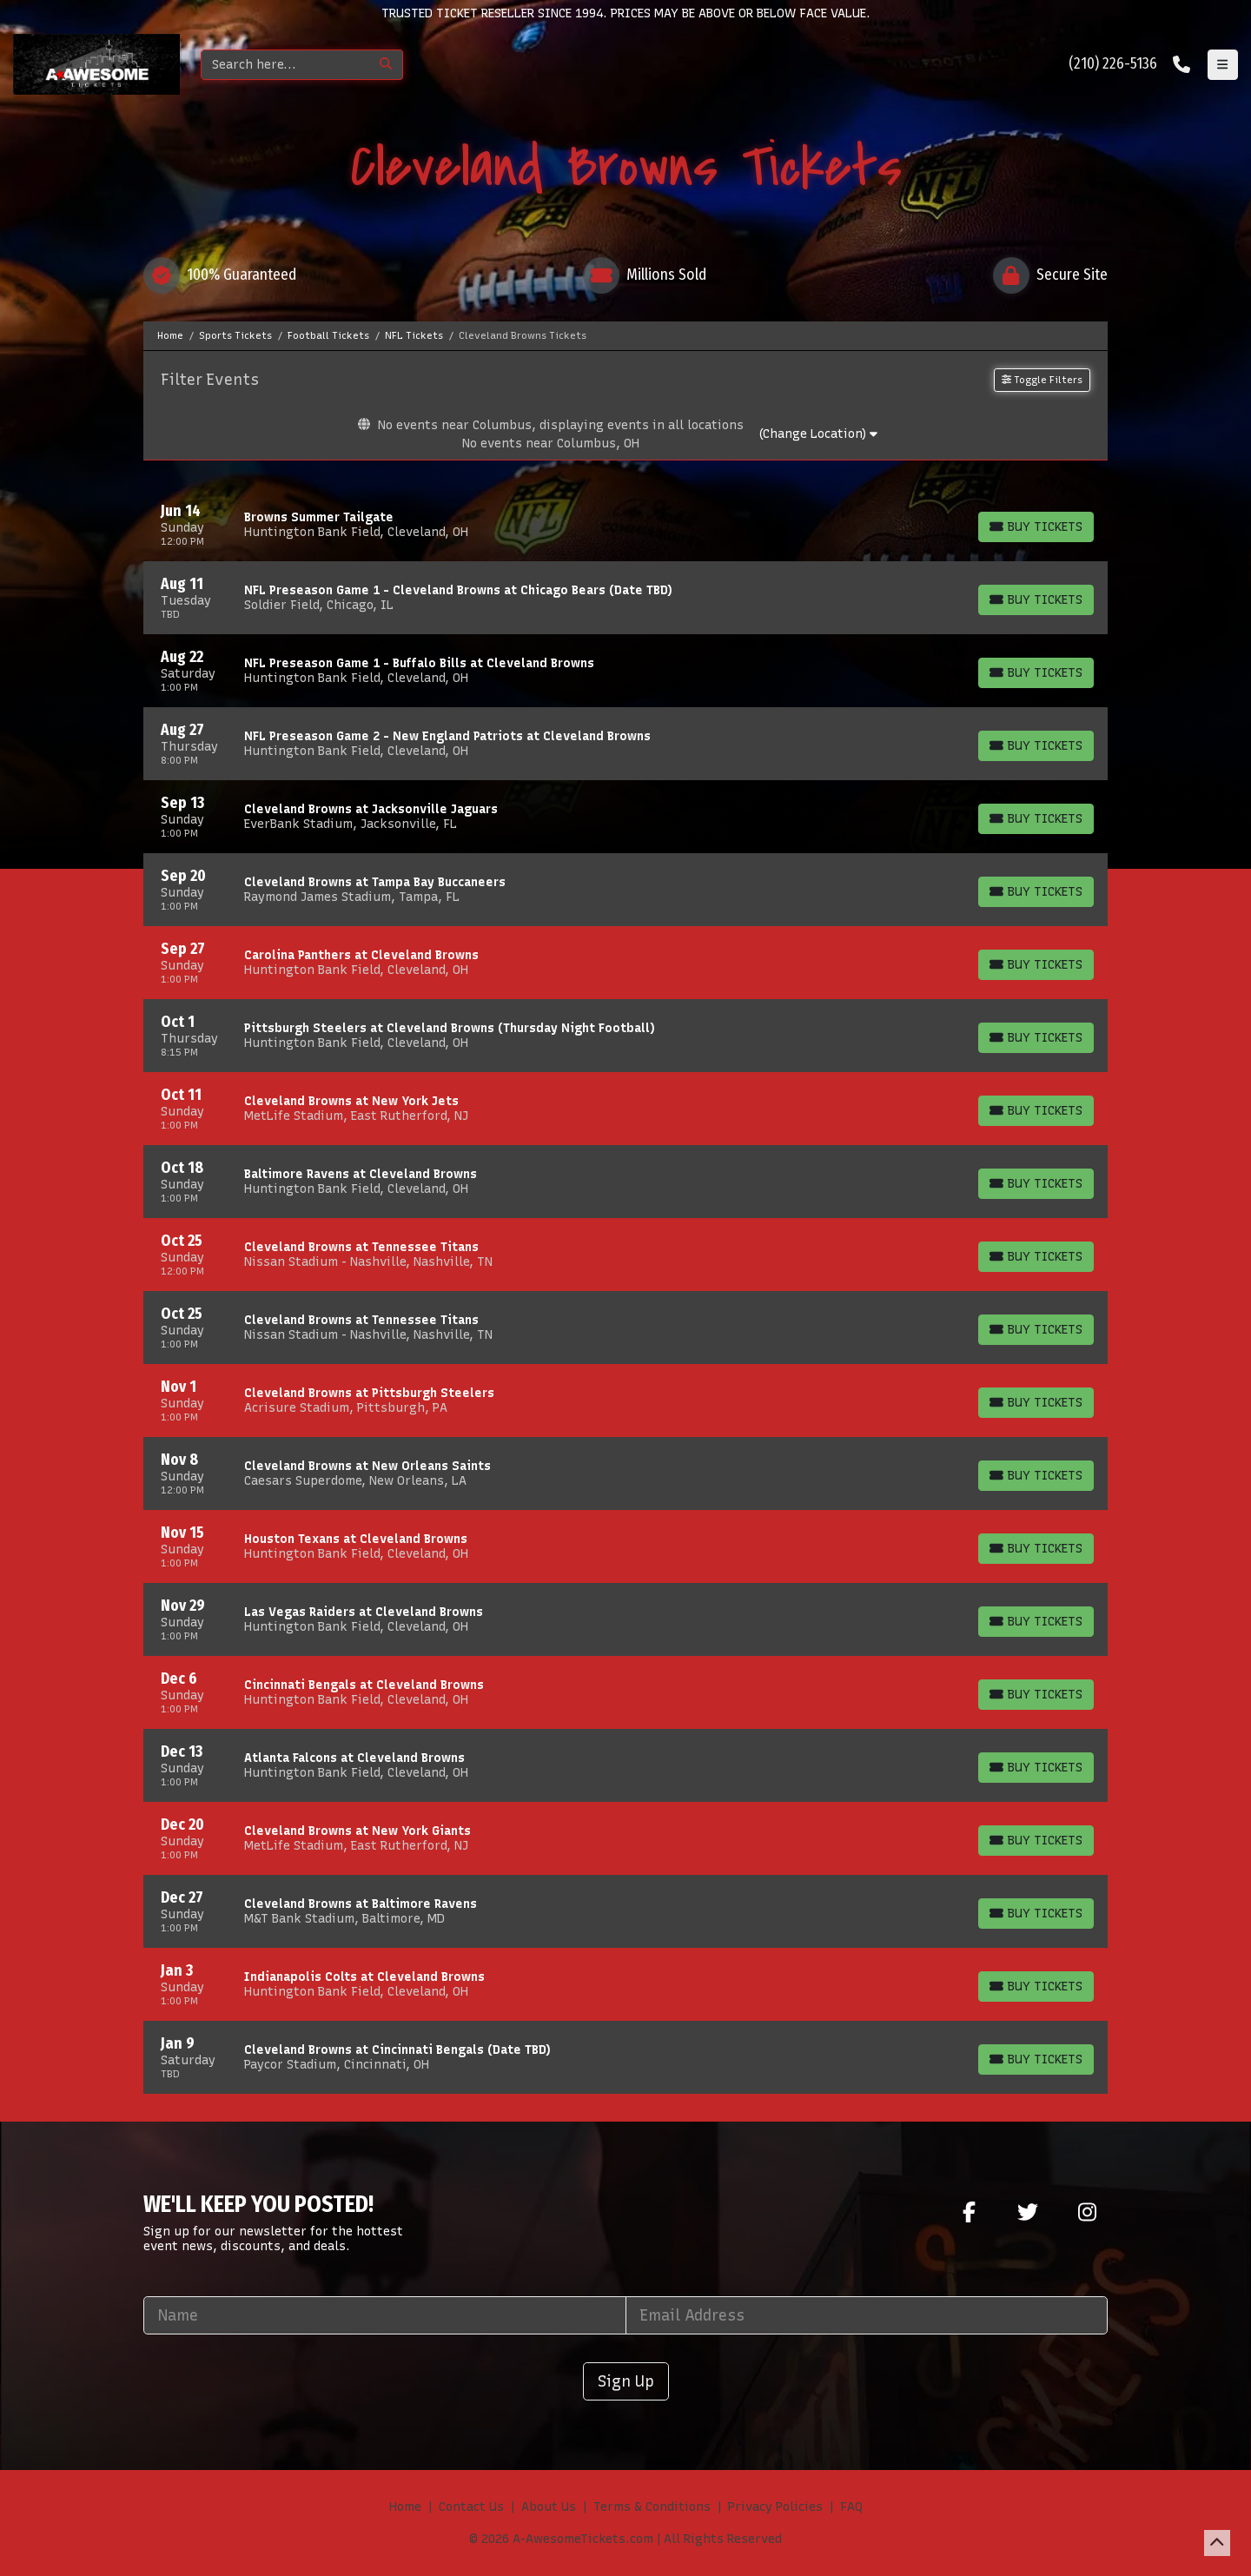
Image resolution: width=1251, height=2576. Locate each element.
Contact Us (471, 2507)
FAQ (851, 2507)
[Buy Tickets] (1036, 527)
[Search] (285, 65)
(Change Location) (817, 434)
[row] (625, 524)
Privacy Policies (775, 2507)
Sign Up (626, 2381)
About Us (548, 2507)
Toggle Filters (1042, 380)
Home (405, 2507)
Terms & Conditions (652, 2507)
